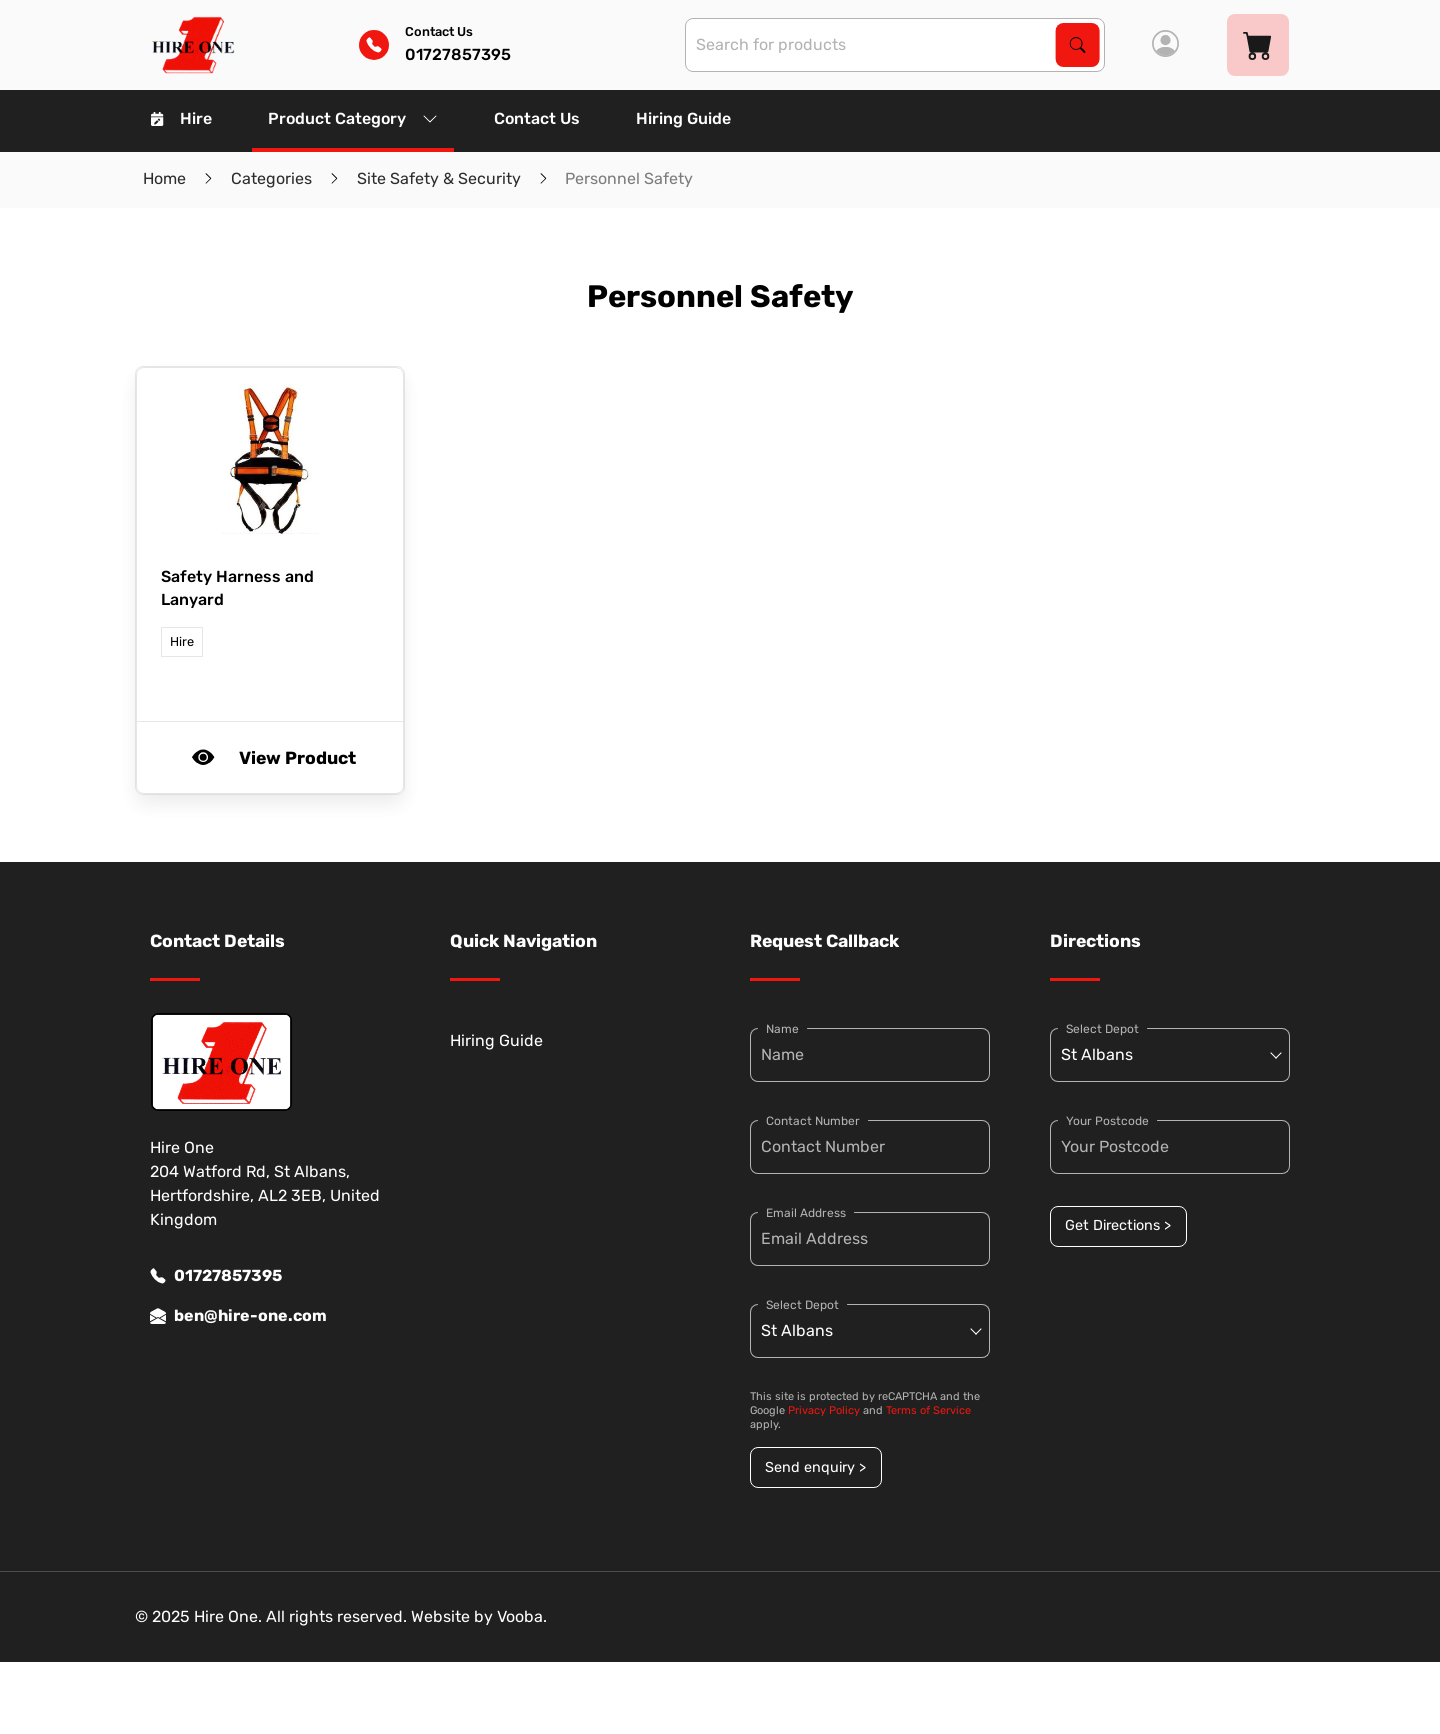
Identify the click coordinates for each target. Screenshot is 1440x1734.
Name (782, 1029)
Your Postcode (1107, 1121)
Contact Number (813, 1121)
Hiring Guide (683, 118)
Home (164, 178)
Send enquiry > (815, 1467)
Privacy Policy (824, 1410)
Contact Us (537, 118)
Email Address (806, 1213)
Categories (271, 178)
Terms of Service (928, 1410)
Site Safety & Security (439, 178)
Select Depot (802, 1305)
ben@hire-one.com (238, 1316)
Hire (181, 118)
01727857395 (216, 1276)
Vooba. (522, 1616)
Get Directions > (1118, 1225)
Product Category (353, 118)
